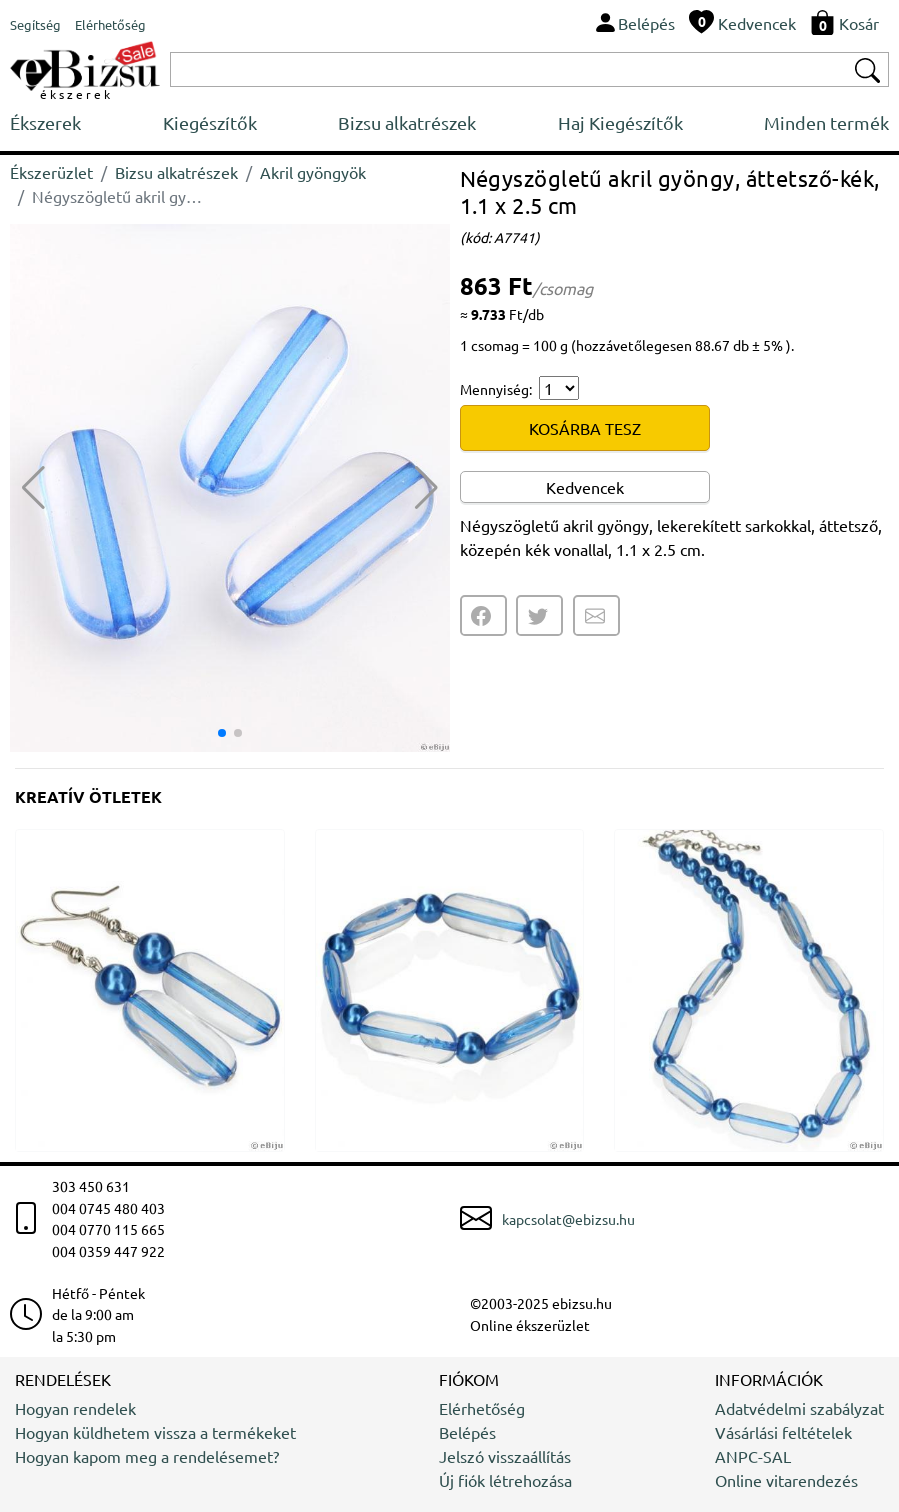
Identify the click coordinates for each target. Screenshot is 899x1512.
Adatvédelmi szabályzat (799, 1408)
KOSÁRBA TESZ (585, 428)
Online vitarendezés (786, 1480)
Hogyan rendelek (75, 1408)
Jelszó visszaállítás (505, 1456)
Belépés (467, 1432)
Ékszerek (45, 122)
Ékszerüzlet (51, 172)
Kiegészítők (210, 122)
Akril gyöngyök (313, 172)
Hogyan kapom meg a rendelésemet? (147, 1456)
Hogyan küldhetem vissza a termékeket (155, 1432)
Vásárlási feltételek (783, 1432)
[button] (426, 488)
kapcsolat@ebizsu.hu (568, 1219)
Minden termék (826, 122)
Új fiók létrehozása (505, 1480)
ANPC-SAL (753, 1456)
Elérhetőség (482, 1408)
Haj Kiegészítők (620, 122)
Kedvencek (585, 487)
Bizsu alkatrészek (407, 122)
